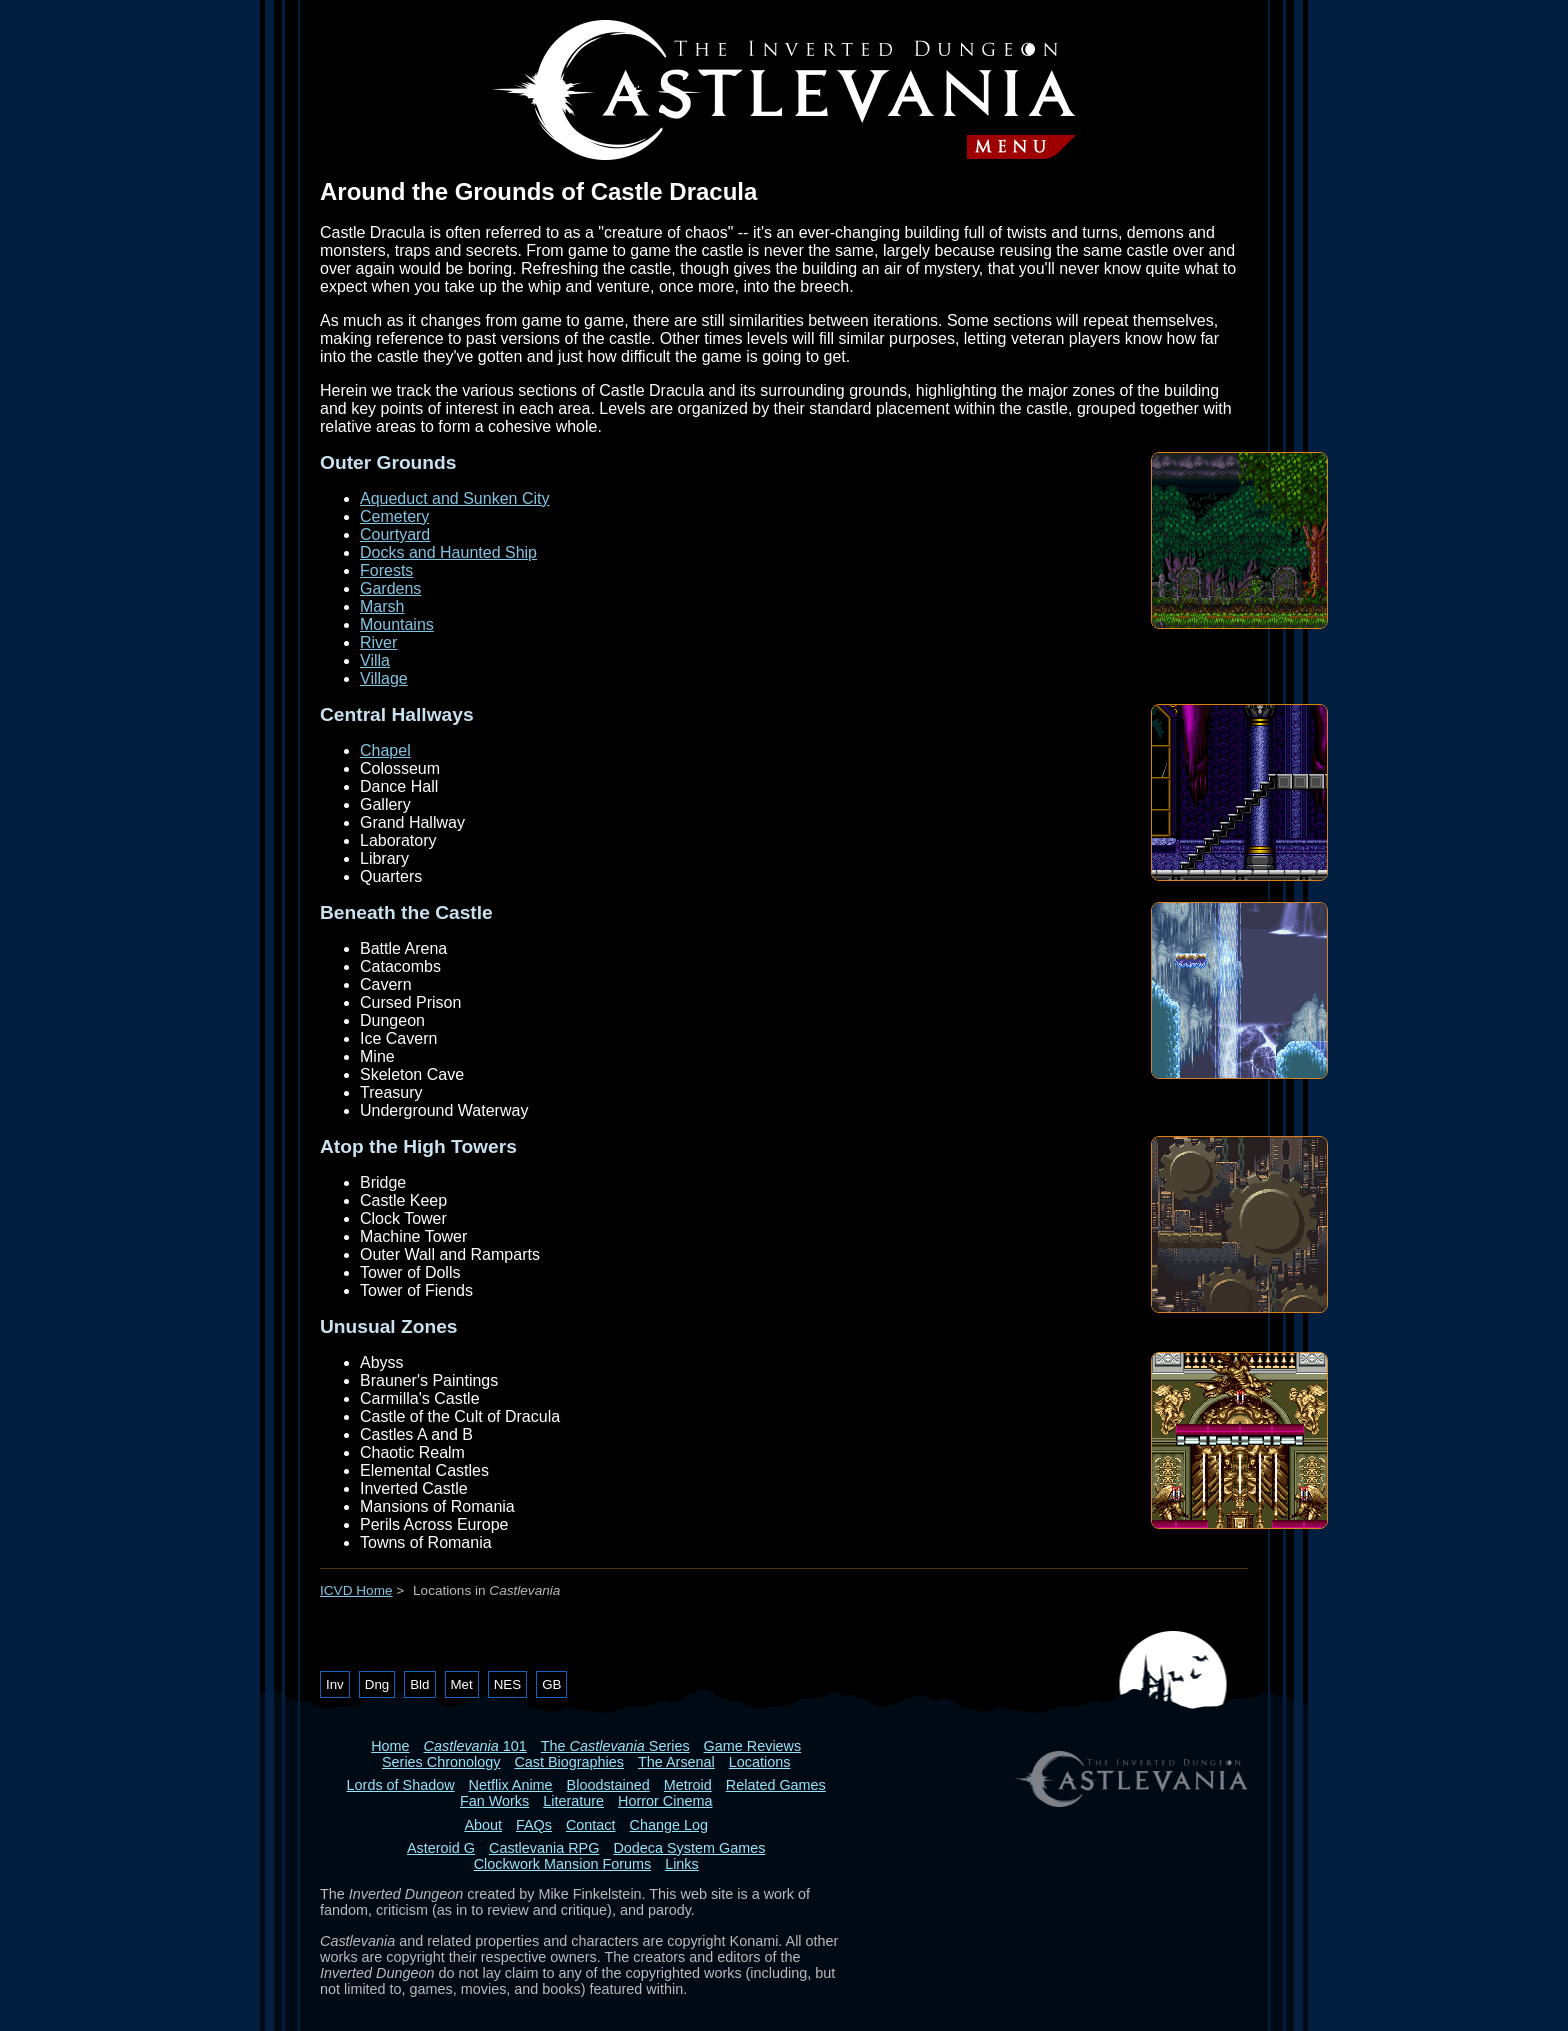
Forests (386, 570)
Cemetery (394, 516)
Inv (335, 1684)
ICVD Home (356, 1590)
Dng (377, 1684)
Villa (375, 660)
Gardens (390, 588)
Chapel (385, 750)
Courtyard (395, 534)
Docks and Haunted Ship (448, 552)
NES (507, 1684)
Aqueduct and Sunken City (454, 498)
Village (384, 678)
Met (462, 1684)
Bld (419, 1684)
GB (551, 1684)
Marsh (382, 606)
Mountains (397, 624)
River (378, 642)
